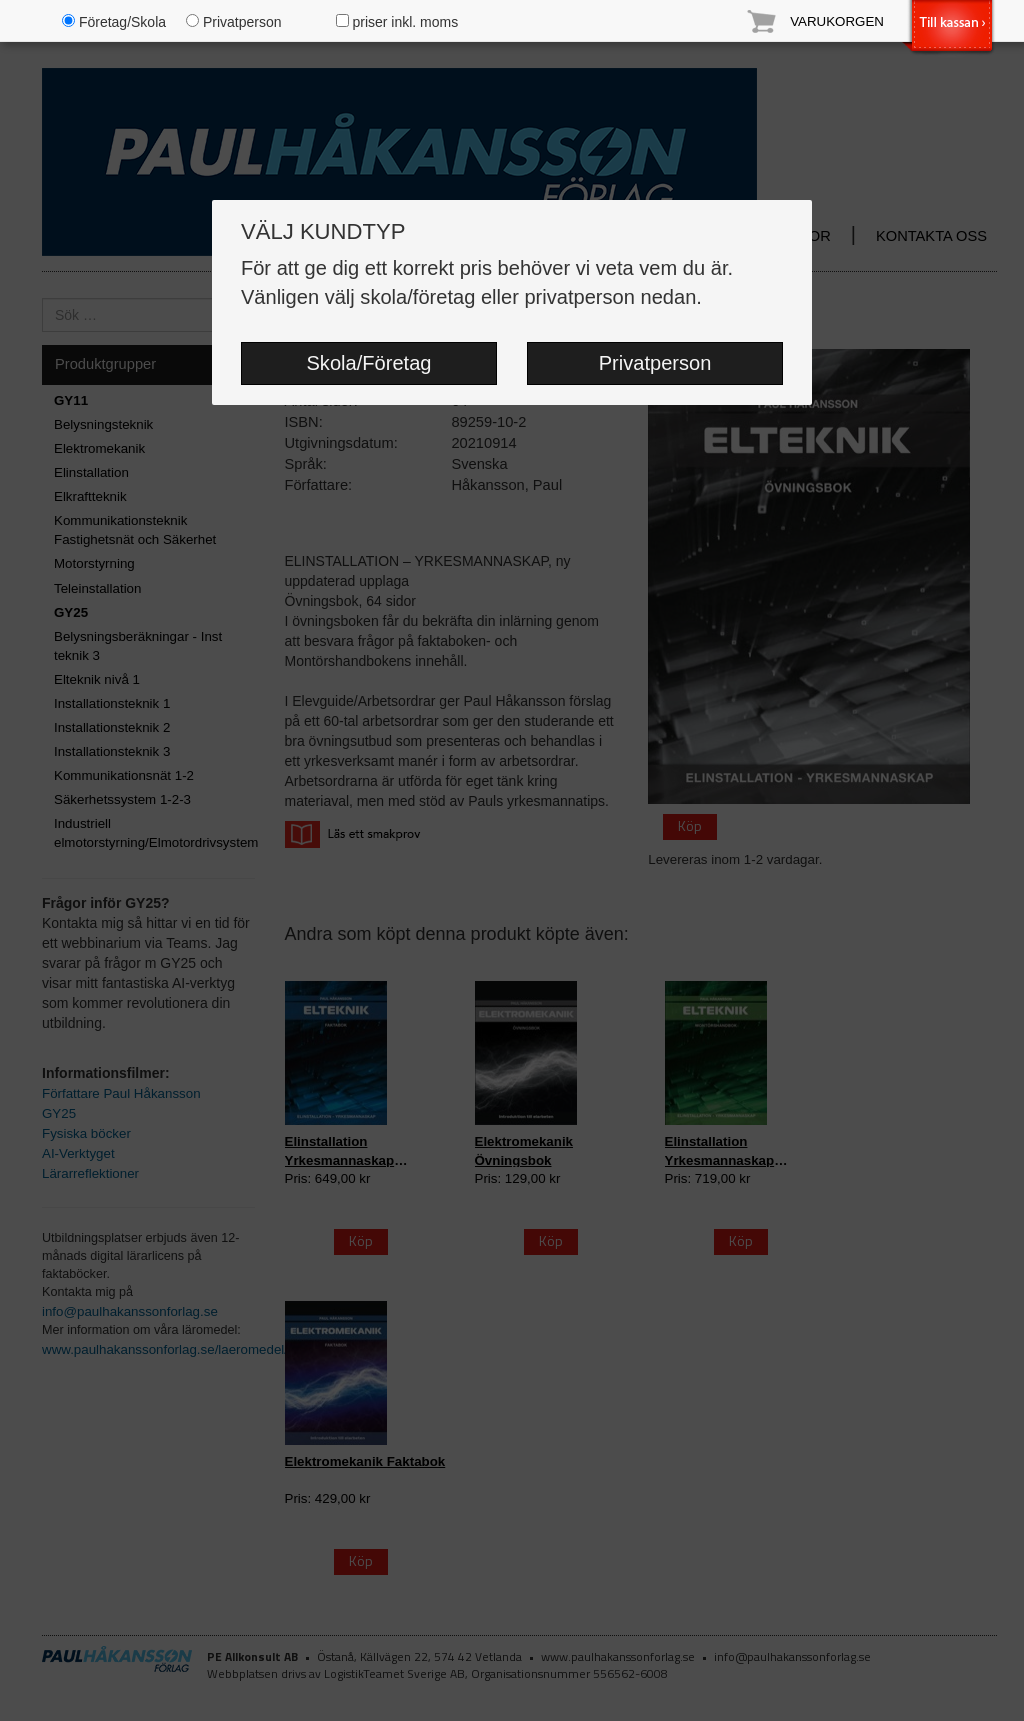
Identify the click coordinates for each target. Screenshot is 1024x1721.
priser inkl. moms (397, 22)
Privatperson (655, 363)
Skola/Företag (368, 363)
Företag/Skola (114, 22)
